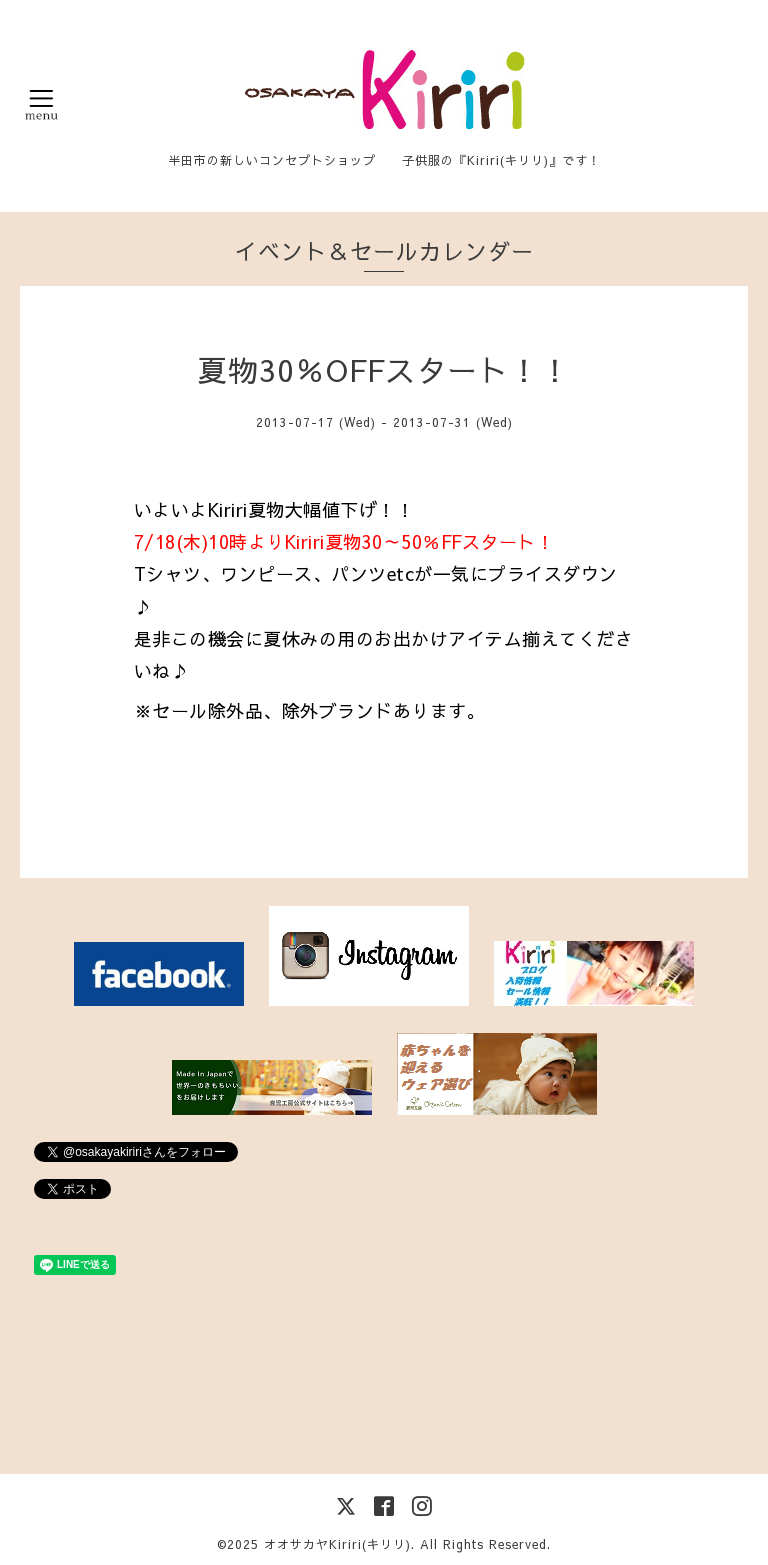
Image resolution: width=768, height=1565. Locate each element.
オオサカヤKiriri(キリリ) (337, 1544)
